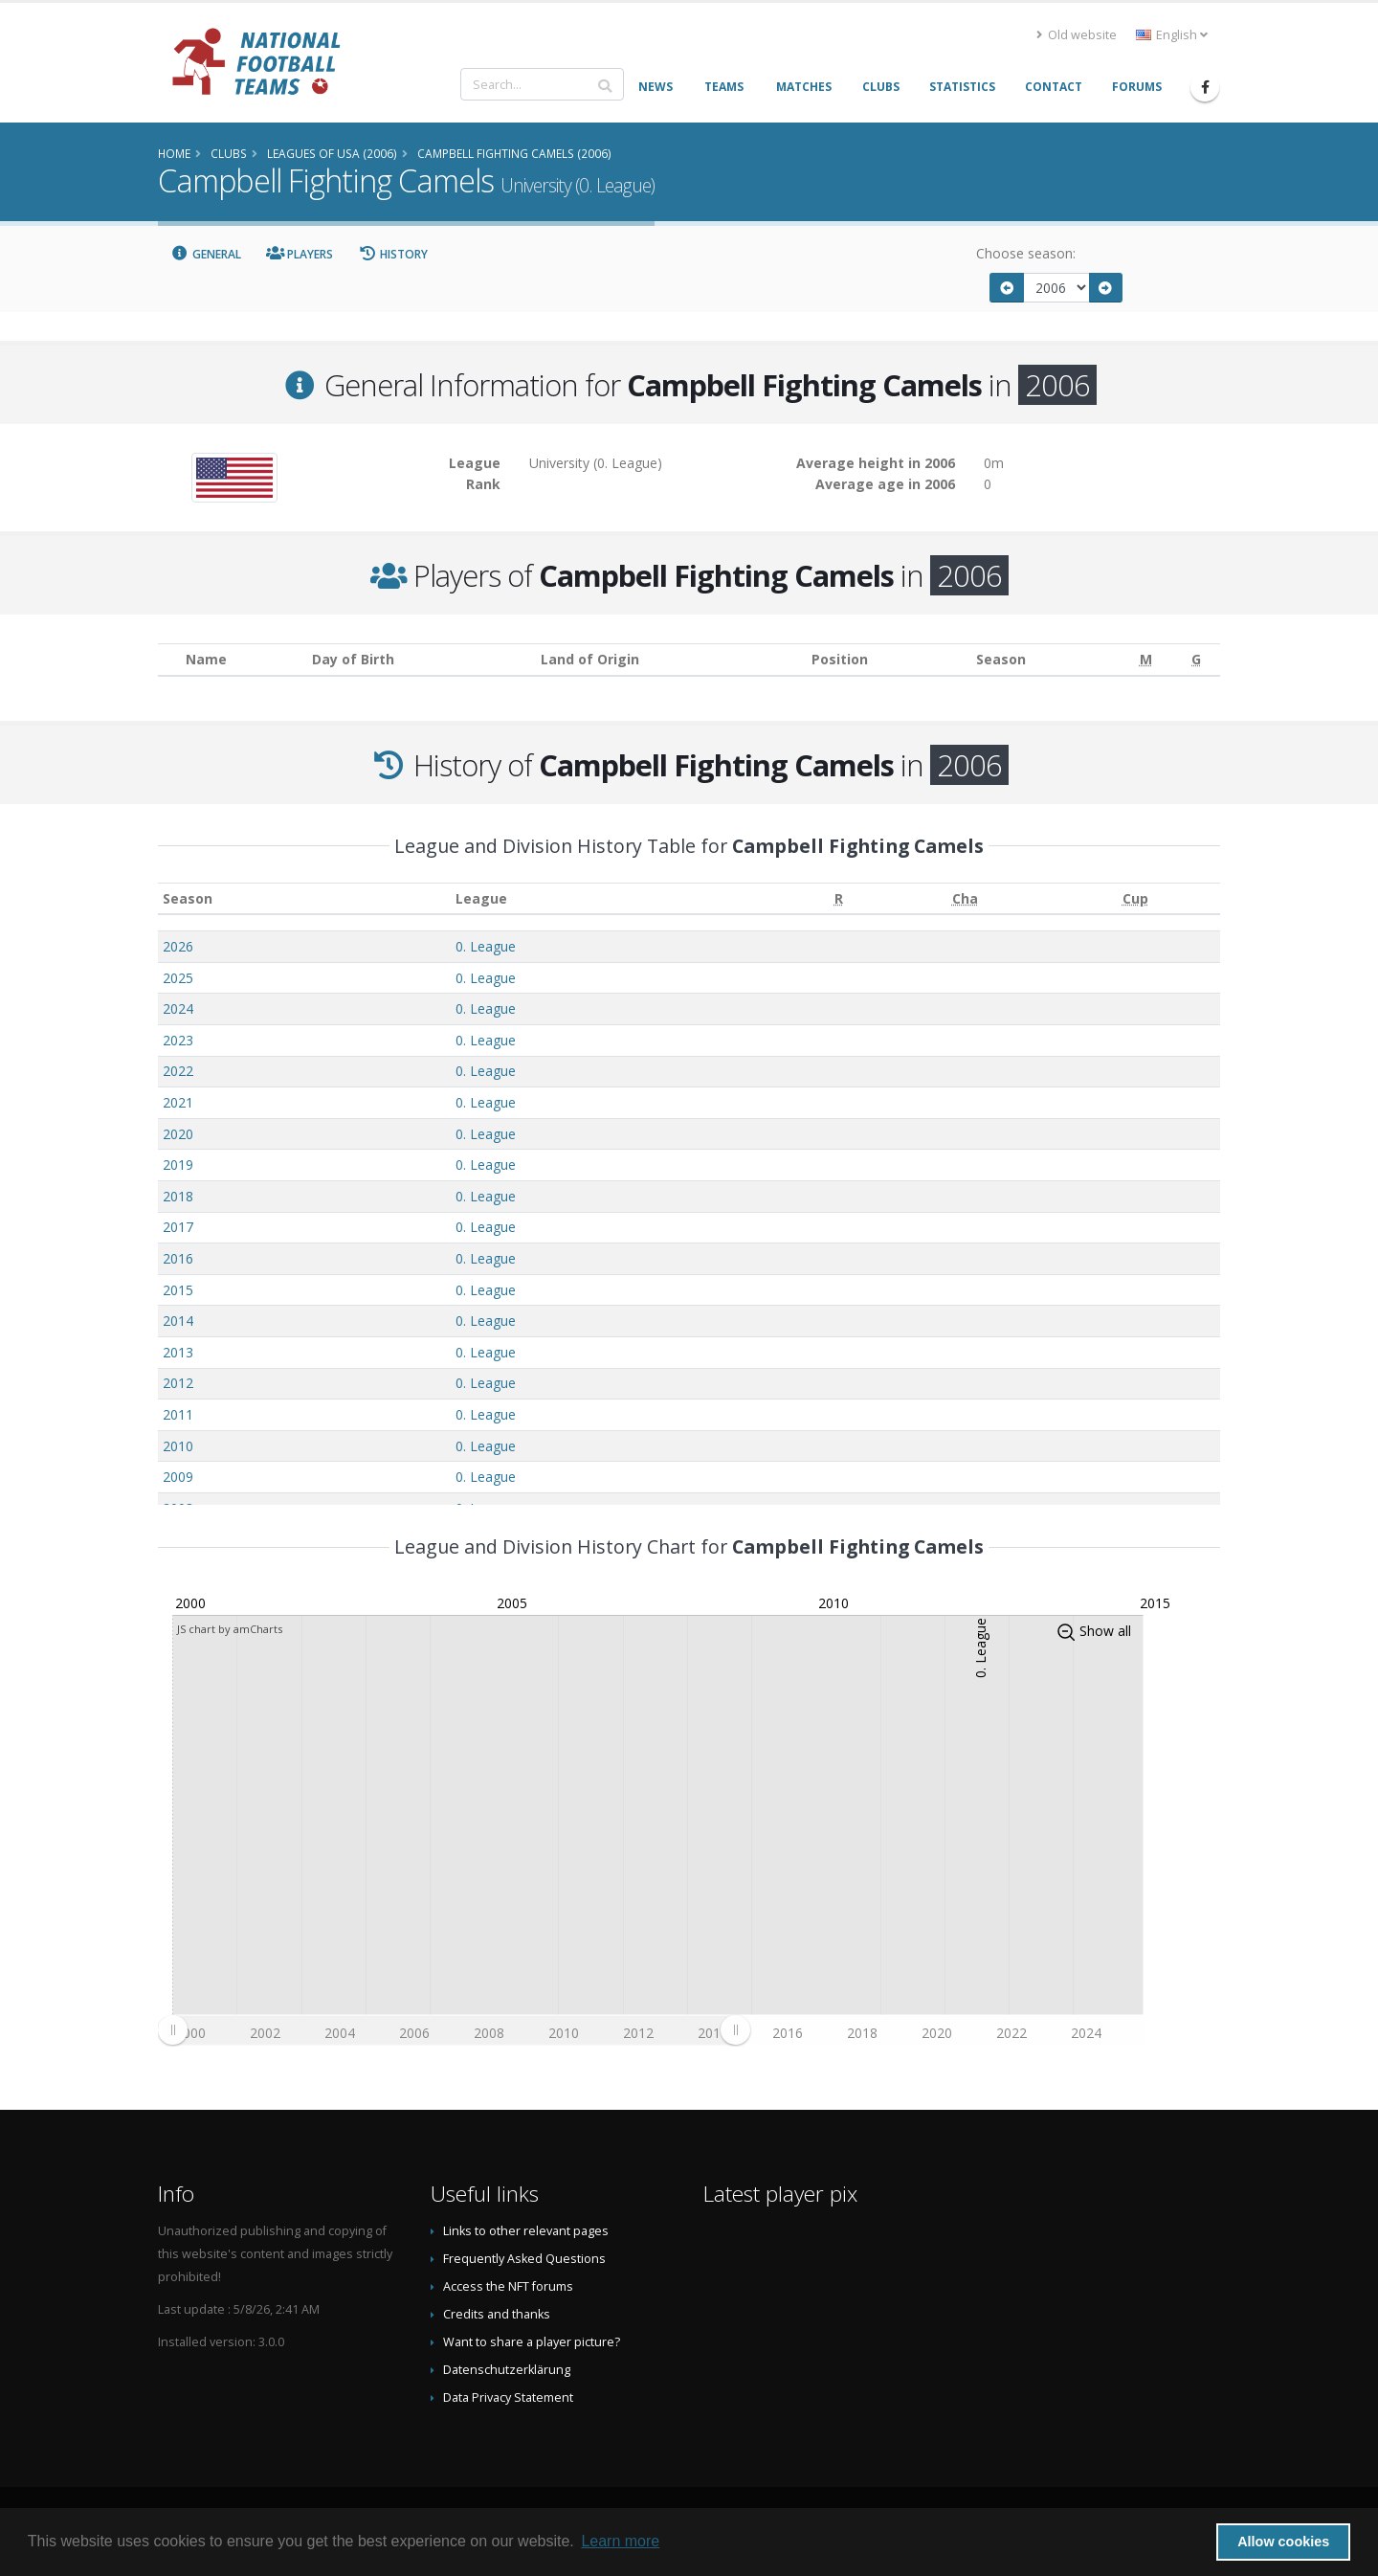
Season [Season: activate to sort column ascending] (187, 898)
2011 (178, 1414)
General (205, 254)
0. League (486, 946)
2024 (178, 1008)
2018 (178, 1196)
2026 (178, 946)
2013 (178, 1352)
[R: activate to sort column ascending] (838, 898)
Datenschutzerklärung (506, 2370)
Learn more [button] (620, 2541)
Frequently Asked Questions (524, 2259)
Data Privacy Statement (508, 2397)
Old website (1076, 35)
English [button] (1172, 35)
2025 (178, 978)
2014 (178, 1320)
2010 (178, 1446)
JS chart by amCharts (229, 1629)
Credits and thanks (496, 2314)
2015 (178, 1290)
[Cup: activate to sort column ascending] (1135, 898)
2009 (178, 1476)
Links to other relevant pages (526, 2231)
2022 (178, 1071)
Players (300, 254)
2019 (178, 1164)
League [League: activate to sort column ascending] (481, 898)
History (393, 254)
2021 (178, 1102)
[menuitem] (453, 2029)
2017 (178, 1227)
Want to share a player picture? (531, 2342)
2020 (178, 1134)
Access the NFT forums (508, 2286)
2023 (178, 1040)
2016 (178, 1258)
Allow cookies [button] (1283, 2541)
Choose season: (1026, 253)
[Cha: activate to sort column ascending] (964, 898)
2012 (178, 1383)
